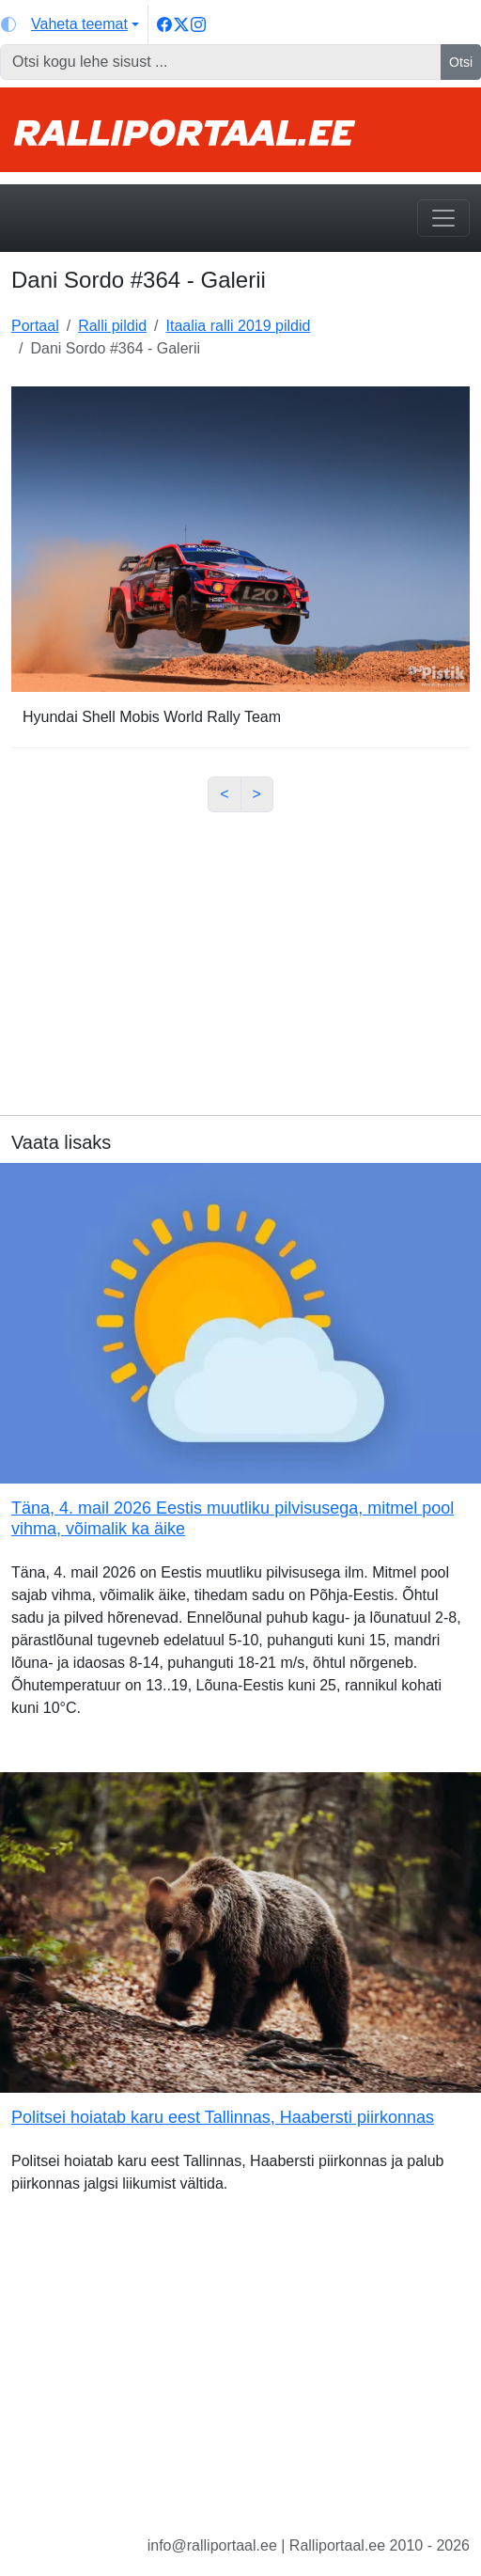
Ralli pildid (112, 326)
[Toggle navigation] (443, 218)
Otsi (461, 62)
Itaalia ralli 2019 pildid (238, 326)
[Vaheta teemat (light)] (70, 24)
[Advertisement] (240, 959)
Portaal (35, 326)
